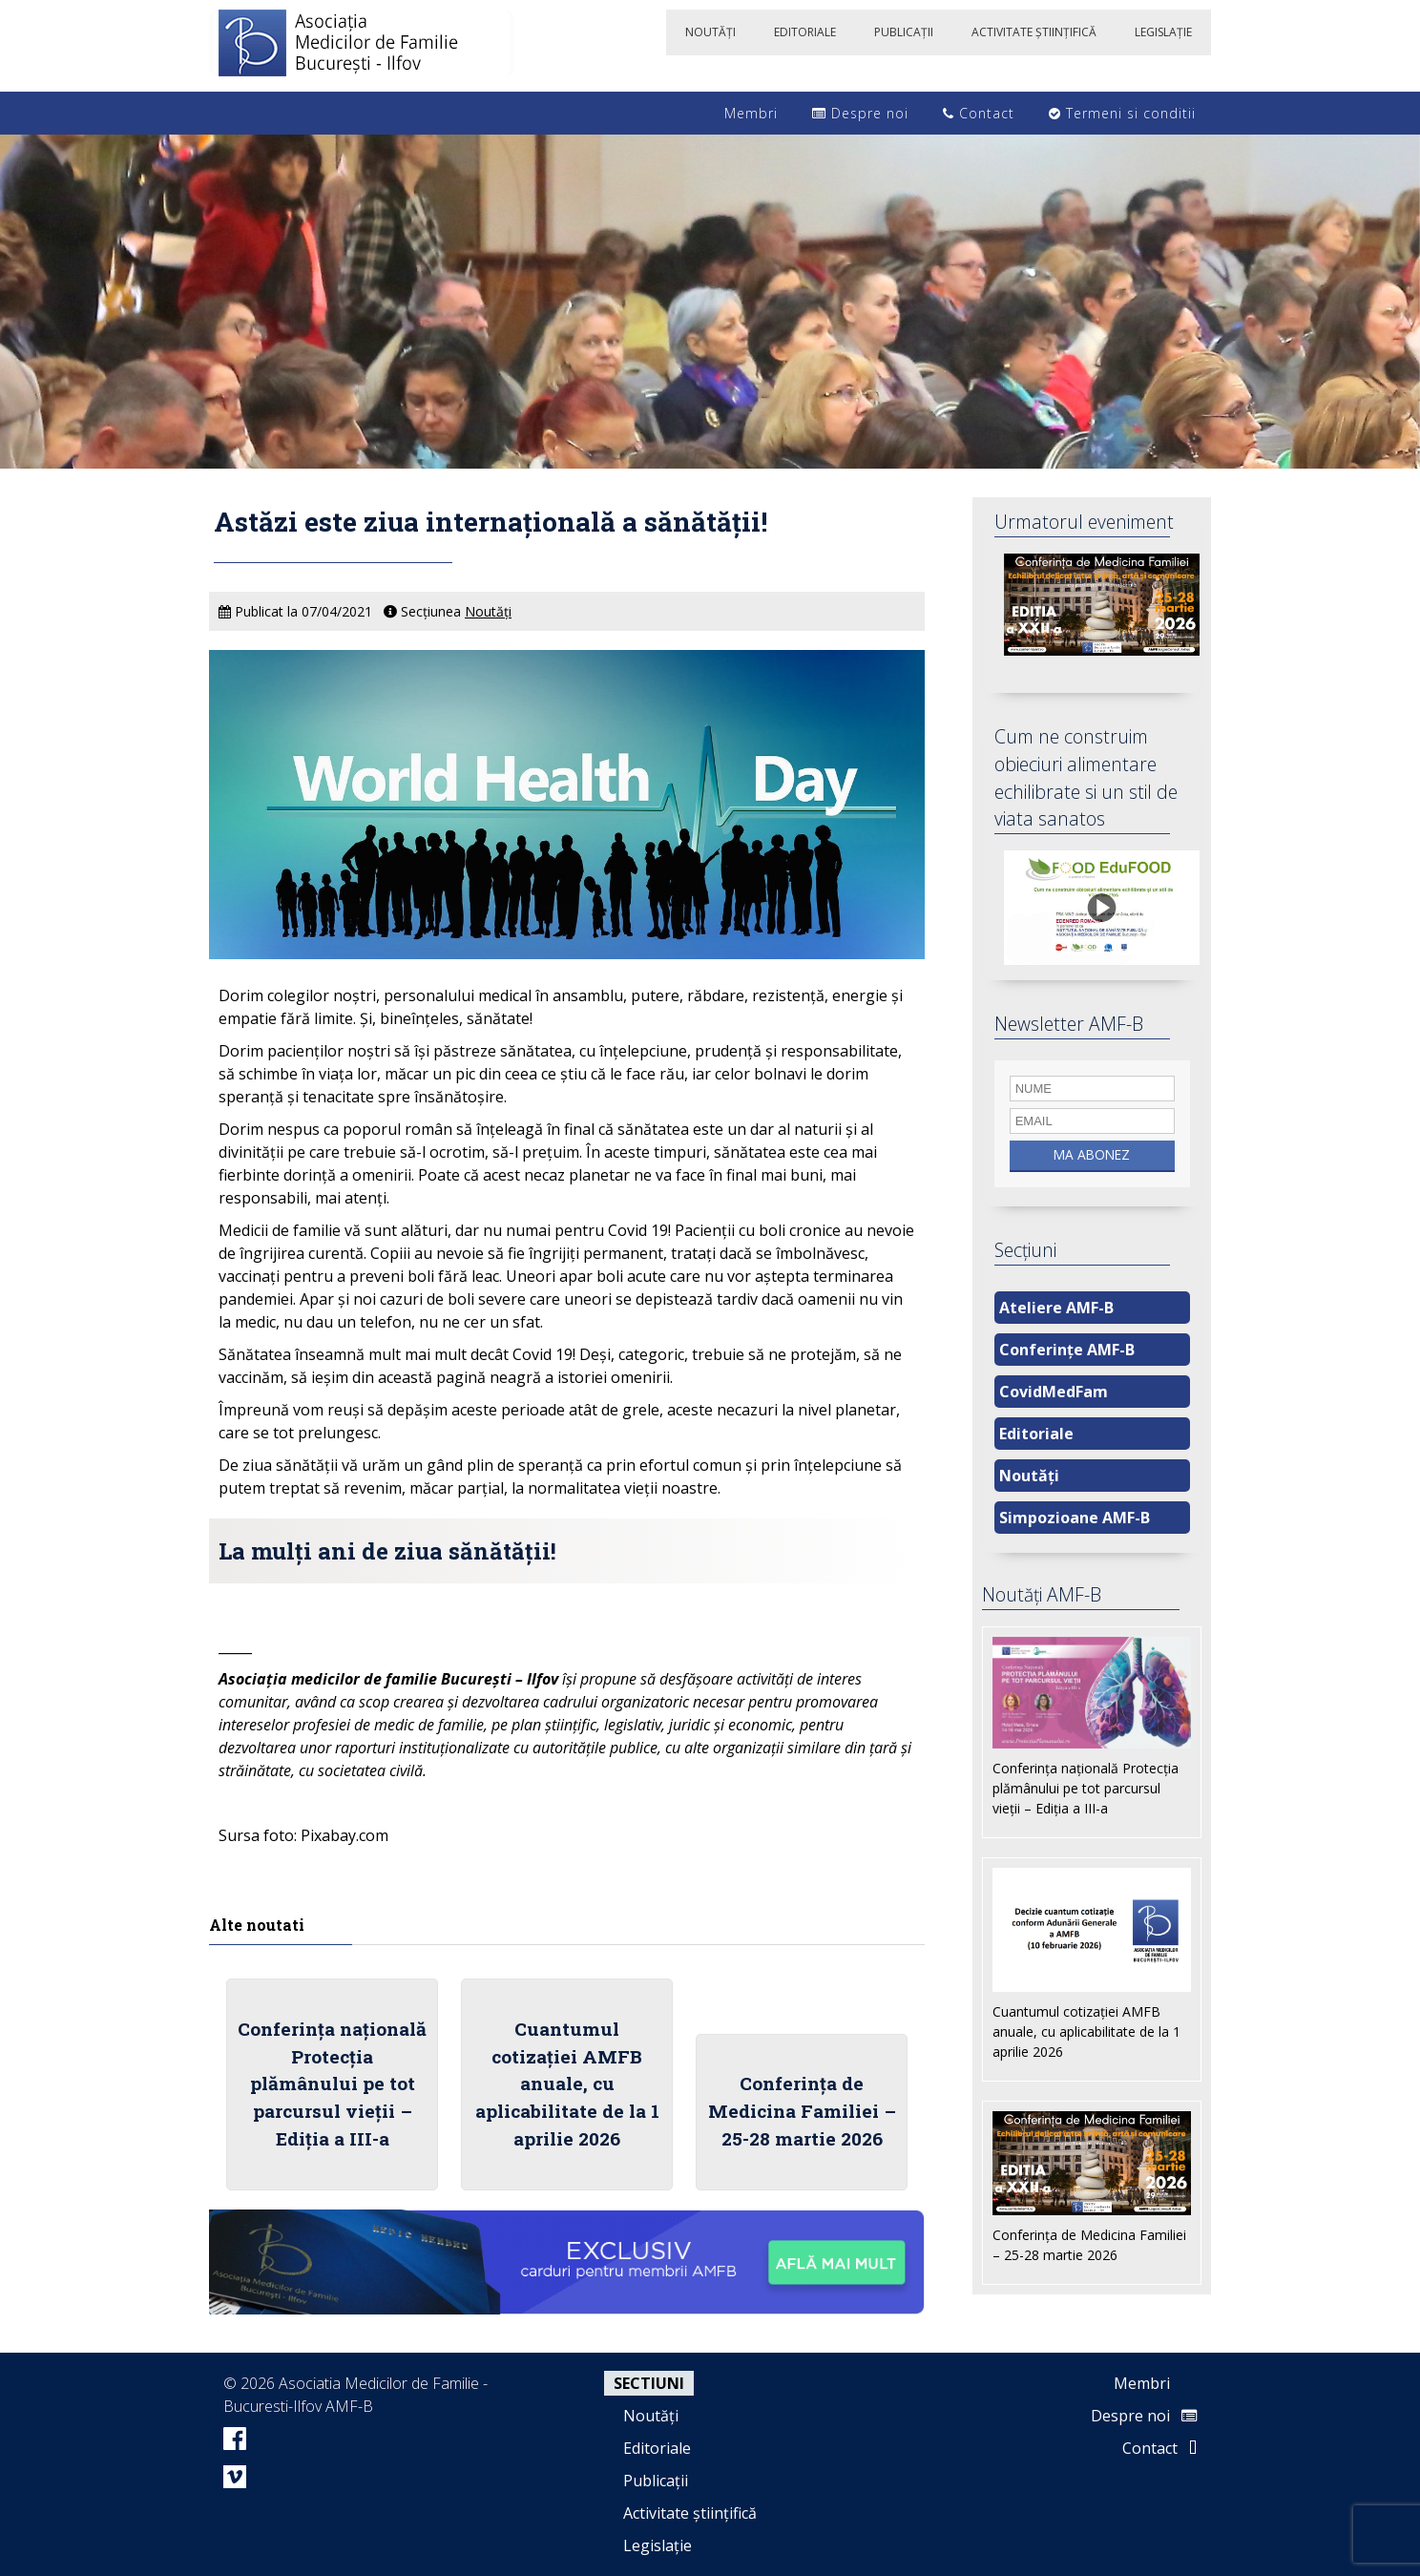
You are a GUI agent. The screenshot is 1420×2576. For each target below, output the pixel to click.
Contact (978, 113)
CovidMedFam (1053, 1391)
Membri (741, 113)
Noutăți (488, 611)
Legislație (657, 2545)
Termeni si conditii (1122, 113)
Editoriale (1036, 1433)
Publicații (655, 2480)
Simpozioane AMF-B (1074, 1517)
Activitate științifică (690, 2513)
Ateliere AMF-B (1056, 1307)
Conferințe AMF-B (1067, 1349)
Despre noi (860, 113)
